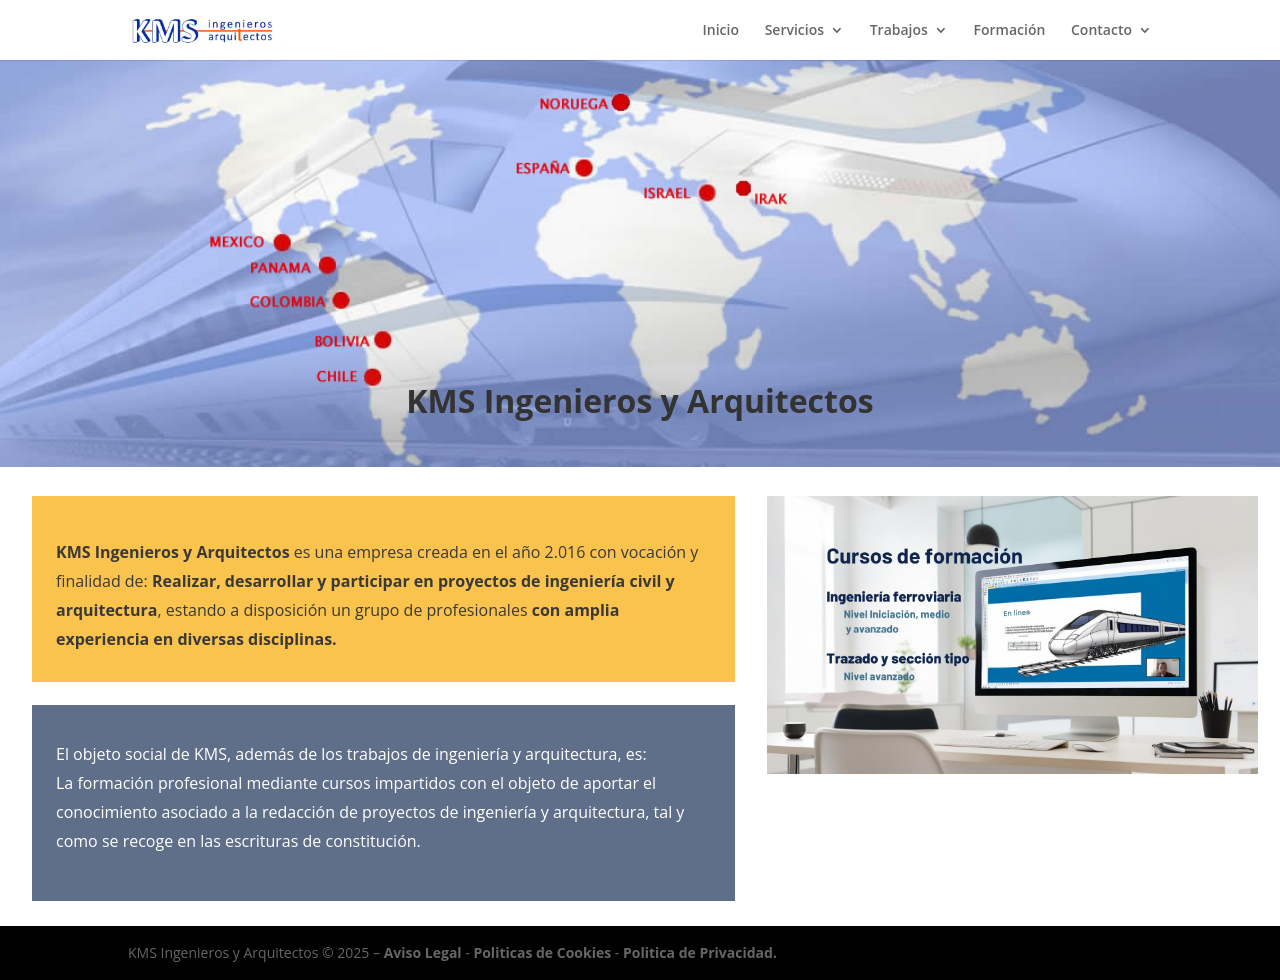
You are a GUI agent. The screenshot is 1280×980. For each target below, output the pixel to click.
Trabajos (899, 31)
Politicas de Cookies (542, 952)
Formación (1010, 31)
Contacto (1101, 31)
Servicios (794, 31)
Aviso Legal (423, 952)
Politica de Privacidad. (700, 952)
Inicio (721, 31)
